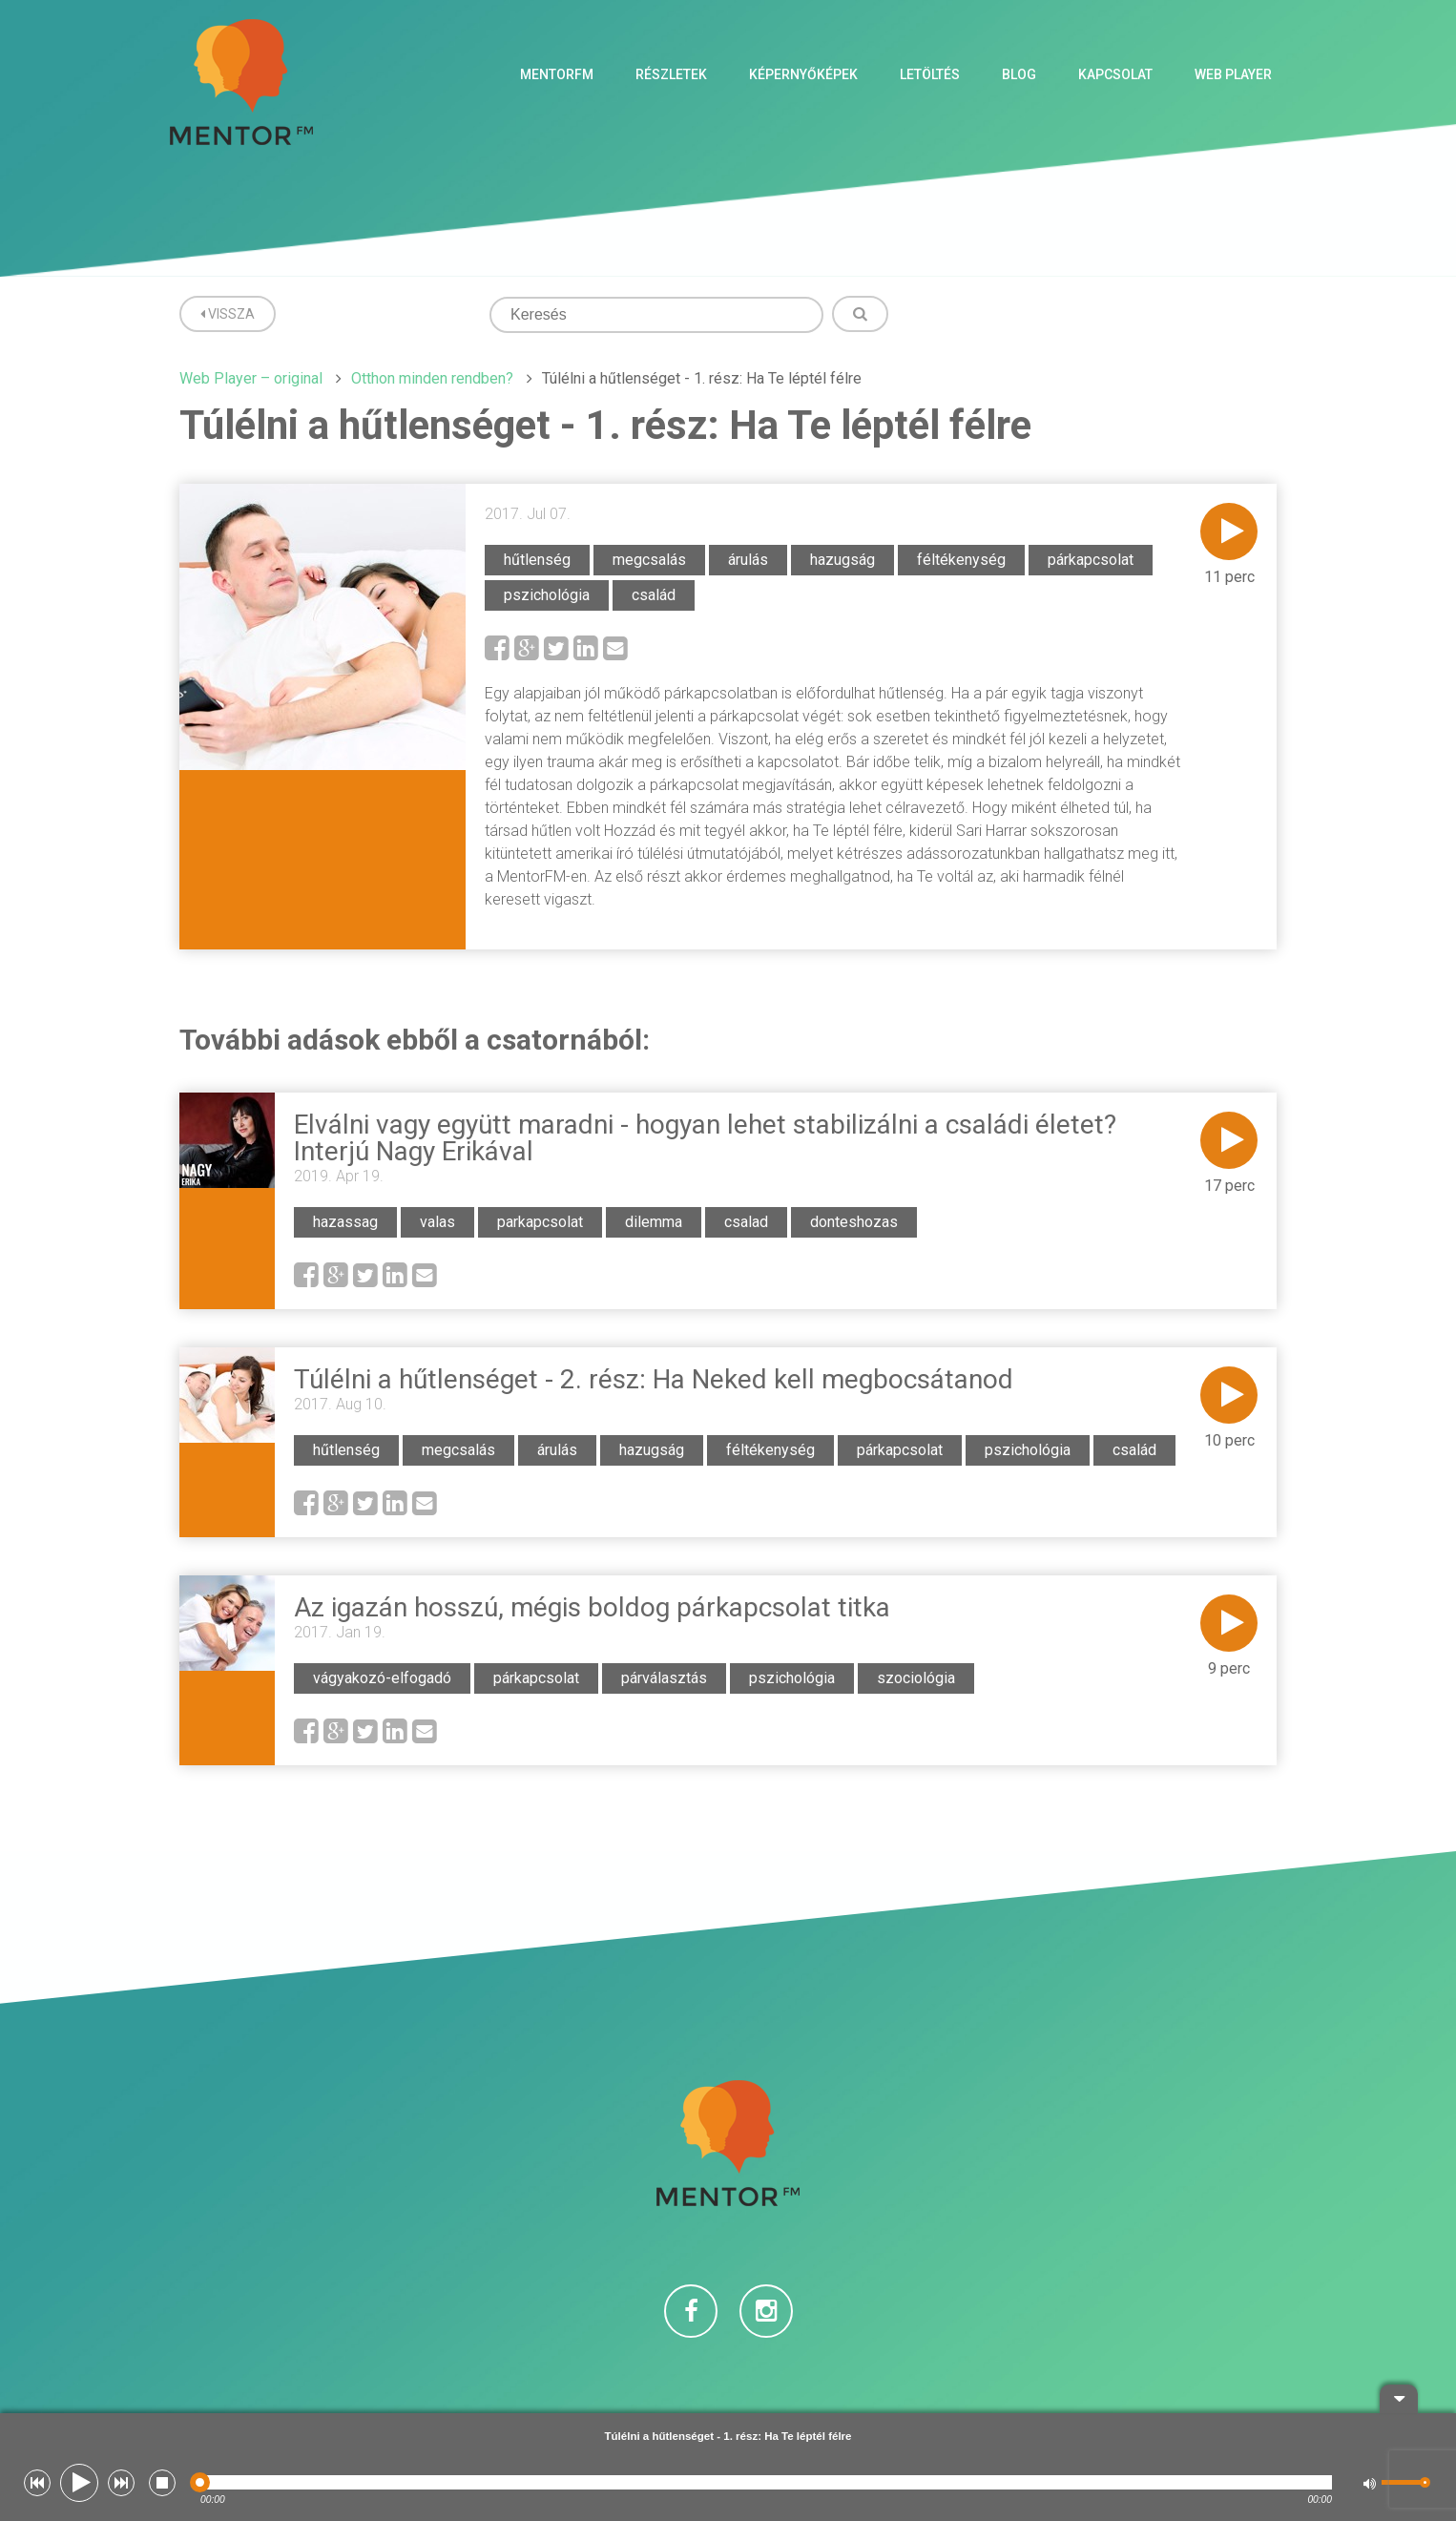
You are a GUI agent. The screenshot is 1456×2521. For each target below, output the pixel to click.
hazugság (842, 560)
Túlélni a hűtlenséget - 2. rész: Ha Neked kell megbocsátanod (653, 1379)
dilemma (653, 1222)
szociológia (916, 1678)
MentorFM (556, 74)
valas (437, 1222)
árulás (748, 560)
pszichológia (547, 595)
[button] (37, 2482)
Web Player (1233, 74)
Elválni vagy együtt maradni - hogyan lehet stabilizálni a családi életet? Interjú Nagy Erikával (705, 1138)
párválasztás (664, 1678)
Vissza (227, 314)
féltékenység (961, 560)
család (654, 595)
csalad (746, 1222)
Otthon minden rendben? (432, 378)
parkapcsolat (540, 1222)
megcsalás (649, 560)
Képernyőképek (803, 74)
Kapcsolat (1115, 74)
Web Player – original (250, 378)
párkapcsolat (1091, 560)
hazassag (345, 1222)
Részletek (671, 74)
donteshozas (854, 1222)
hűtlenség (537, 560)
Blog (1019, 74)
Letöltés (930, 74)
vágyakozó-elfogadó (382, 1678)
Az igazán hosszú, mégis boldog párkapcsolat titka (592, 1607)
